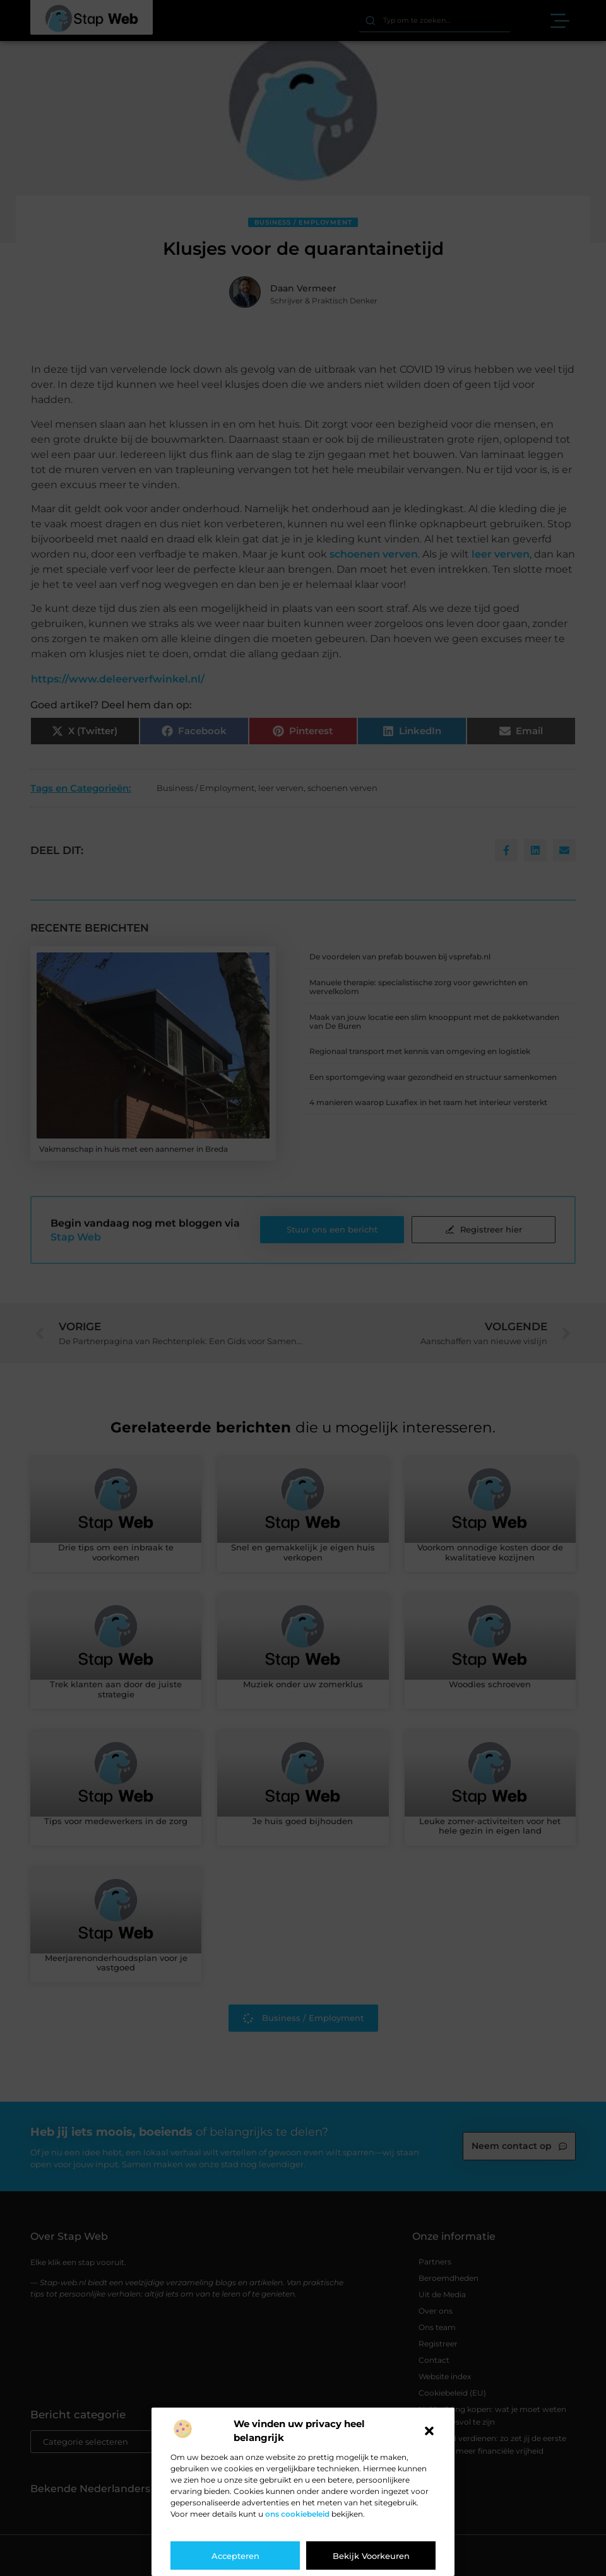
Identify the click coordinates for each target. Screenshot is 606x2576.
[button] (429, 2431)
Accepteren (235, 2556)
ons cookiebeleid (297, 2514)
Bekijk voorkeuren (371, 2556)
